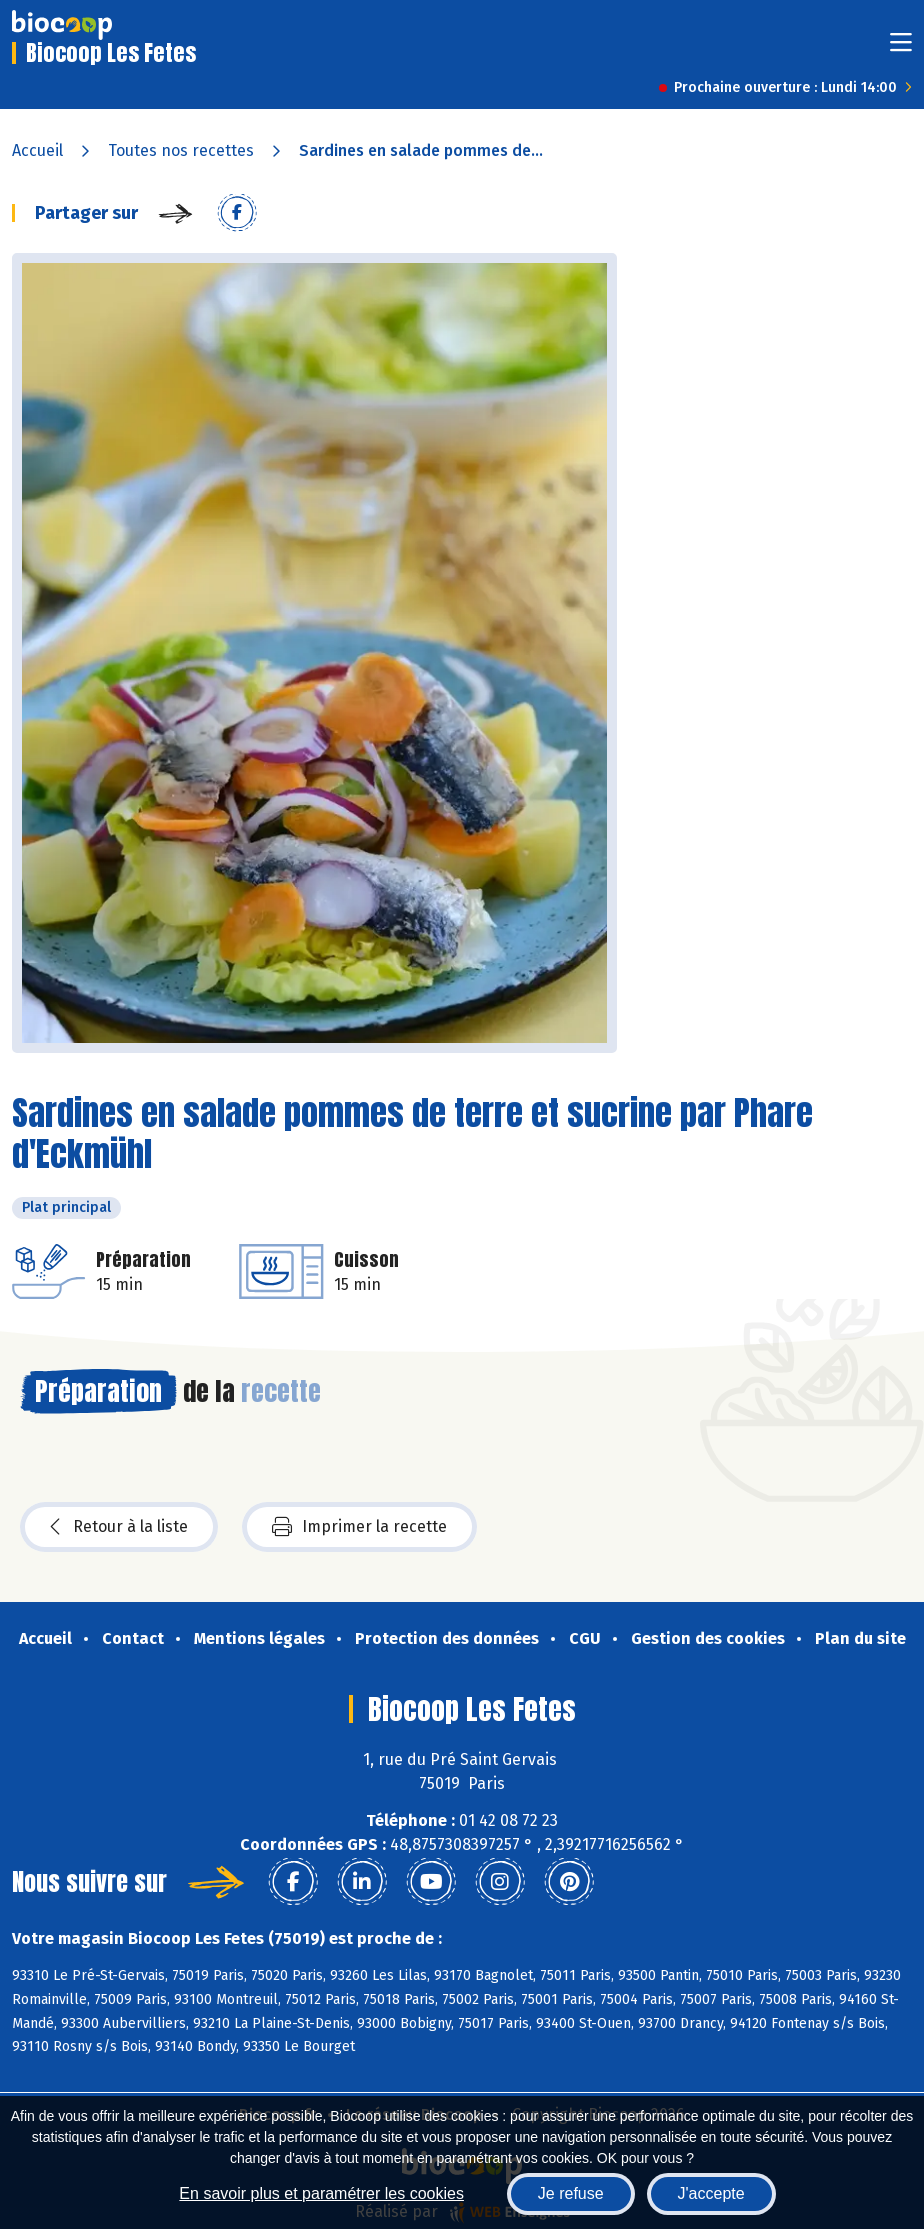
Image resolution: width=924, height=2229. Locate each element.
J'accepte (711, 2193)
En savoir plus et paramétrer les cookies (321, 2193)
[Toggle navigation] (901, 48)
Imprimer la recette (359, 1527)
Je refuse (571, 2193)
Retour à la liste (119, 1527)
